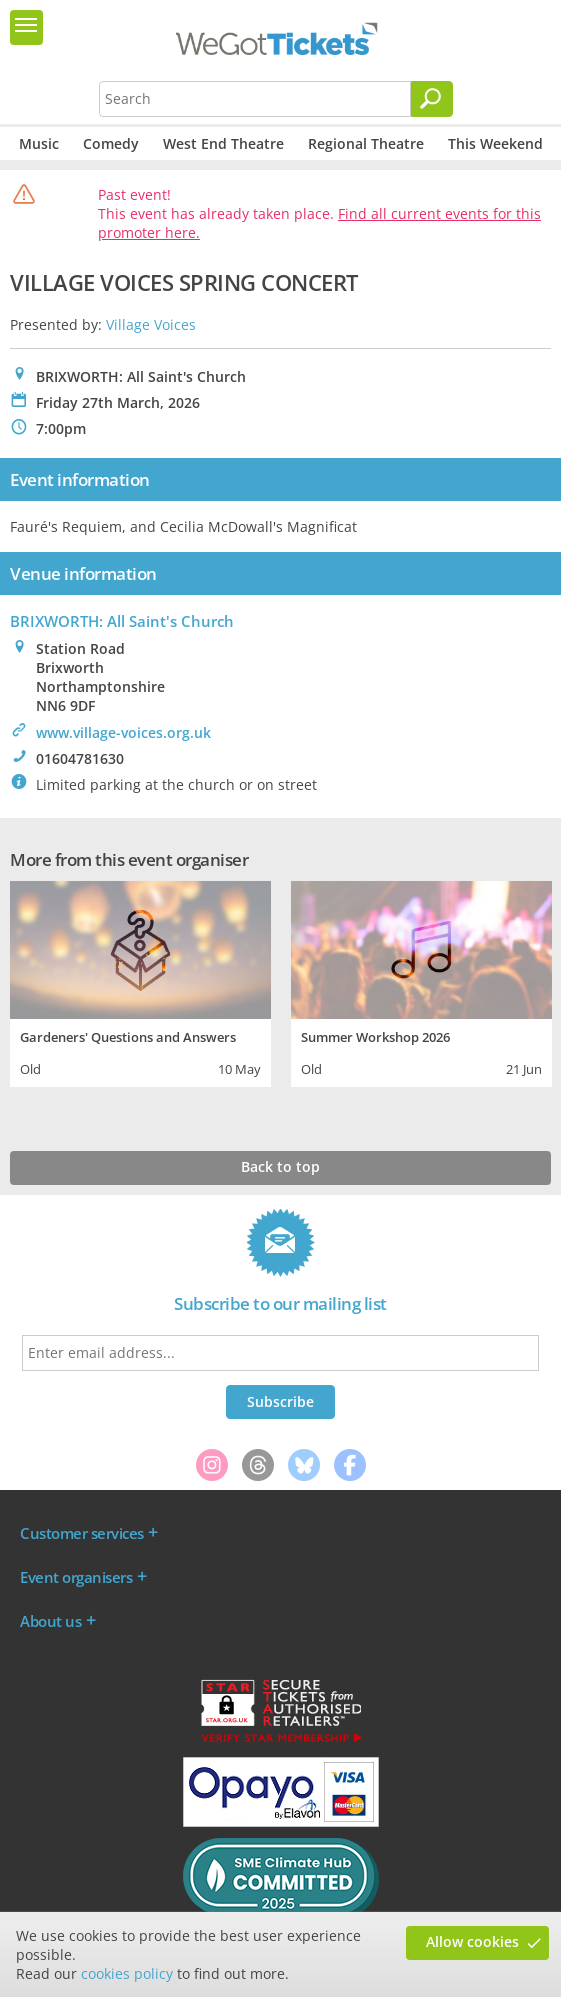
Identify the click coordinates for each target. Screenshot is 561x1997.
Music (39, 143)
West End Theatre (223, 143)
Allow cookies (472, 1941)
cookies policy (127, 1973)
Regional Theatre (366, 143)
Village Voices (151, 324)
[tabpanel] (140, 981)
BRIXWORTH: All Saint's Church (122, 621)
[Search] (432, 99)
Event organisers (76, 1577)
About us (50, 1621)
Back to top (280, 1166)
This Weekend (495, 143)
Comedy (111, 143)
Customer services (82, 1533)
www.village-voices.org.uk (123, 732)
